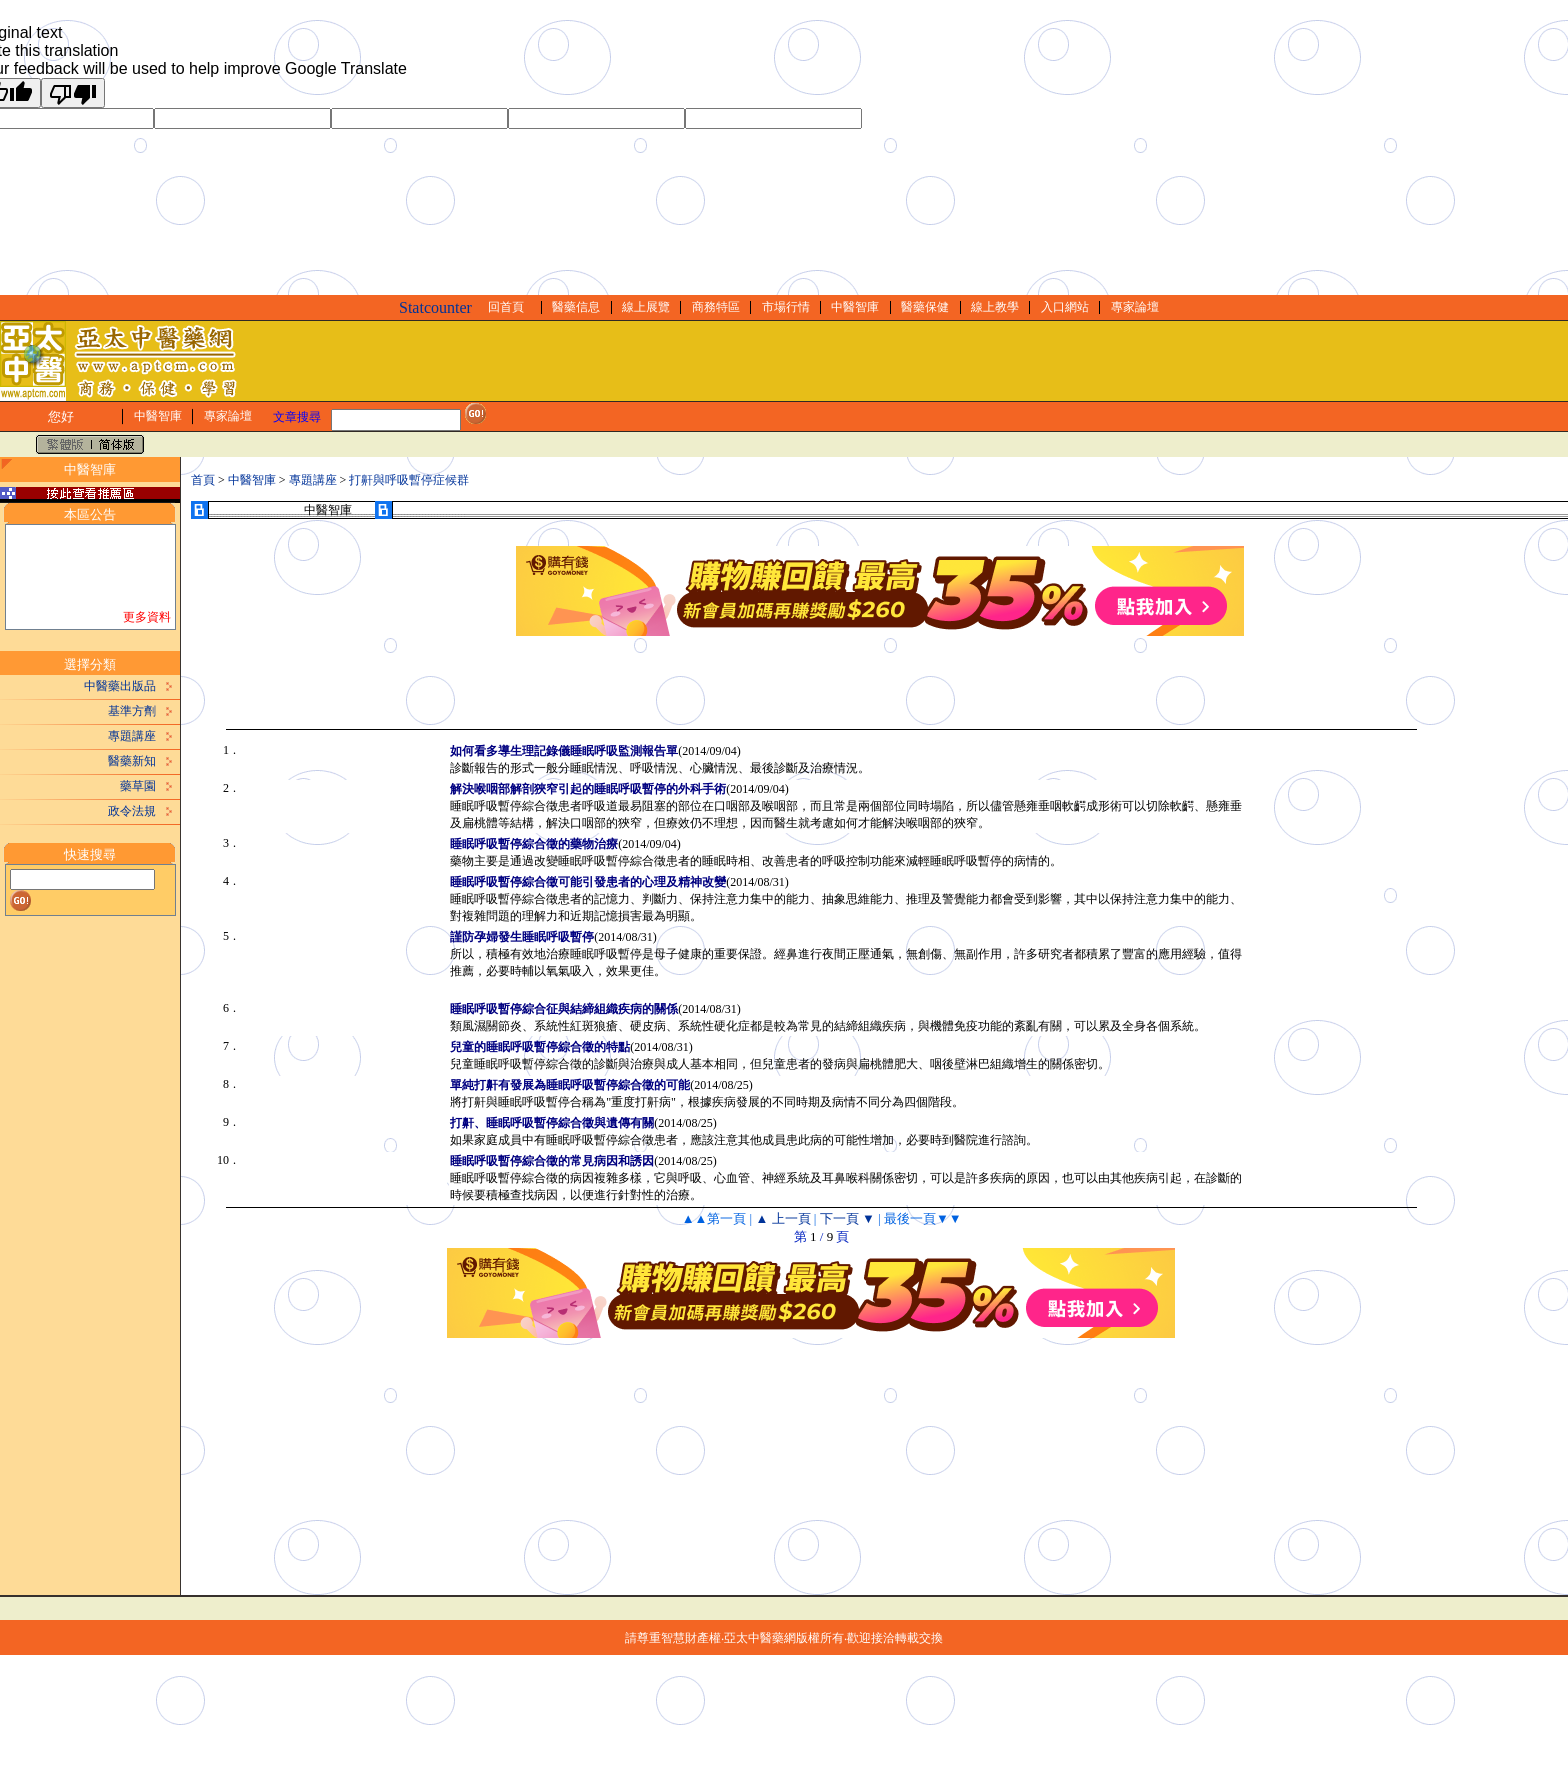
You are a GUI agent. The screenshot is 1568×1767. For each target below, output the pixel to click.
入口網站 (1065, 307)
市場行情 (786, 307)
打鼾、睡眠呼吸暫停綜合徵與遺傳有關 (552, 1123)
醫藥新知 (132, 761)
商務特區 (716, 307)
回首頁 (506, 307)
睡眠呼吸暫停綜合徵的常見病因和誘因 (552, 1161)
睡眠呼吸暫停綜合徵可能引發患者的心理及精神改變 (588, 882)
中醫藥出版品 (120, 686)
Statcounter (435, 307)
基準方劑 (132, 711)
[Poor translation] (73, 93)
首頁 (203, 480)
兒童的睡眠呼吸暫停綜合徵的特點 (540, 1047)
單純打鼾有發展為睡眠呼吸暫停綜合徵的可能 (570, 1085)
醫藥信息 (576, 307)
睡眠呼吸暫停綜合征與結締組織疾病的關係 (564, 1009)
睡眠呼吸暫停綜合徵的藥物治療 (534, 844)
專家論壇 (1135, 307)
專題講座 (132, 736)
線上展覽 (646, 307)
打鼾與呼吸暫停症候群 (409, 480)
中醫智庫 (855, 307)
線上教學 (995, 307)
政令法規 (132, 811)
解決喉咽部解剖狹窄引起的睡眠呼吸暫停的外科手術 (588, 789)
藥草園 (138, 786)
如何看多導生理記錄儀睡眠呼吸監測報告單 (564, 751)
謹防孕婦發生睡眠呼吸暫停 (522, 937)
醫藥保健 (925, 307)
